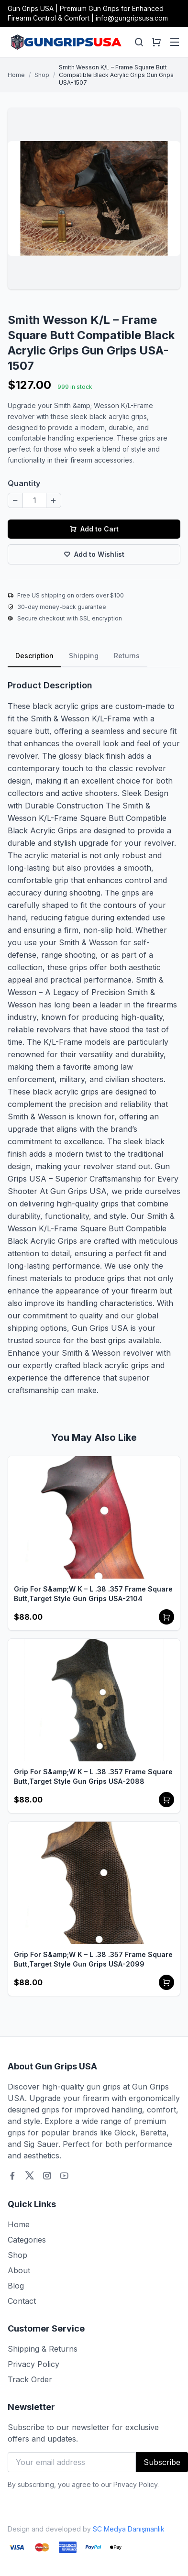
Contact (22, 2301)
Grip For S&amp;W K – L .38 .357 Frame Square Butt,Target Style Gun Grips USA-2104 (93, 1594)
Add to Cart (94, 529)
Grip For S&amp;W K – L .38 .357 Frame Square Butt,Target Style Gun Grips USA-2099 (93, 1959)
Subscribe (162, 2462)
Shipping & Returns (42, 2349)
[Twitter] (29, 2175)
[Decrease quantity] (15, 500)
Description (34, 656)
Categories (27, 2239)
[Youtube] (64, 2175)
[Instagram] (47, 2175)
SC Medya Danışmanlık (129, 2529)
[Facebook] (12, 2175)
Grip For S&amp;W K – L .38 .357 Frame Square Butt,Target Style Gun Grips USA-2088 (93, 1776)
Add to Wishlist (94, 554)
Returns (127, 656)
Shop (41, 74)
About (19, 2270)
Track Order (30, 2379)
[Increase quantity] (53, 500)
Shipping (84, 656)
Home (16, 74)
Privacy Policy (33, 2364)
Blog (16, 2285)
